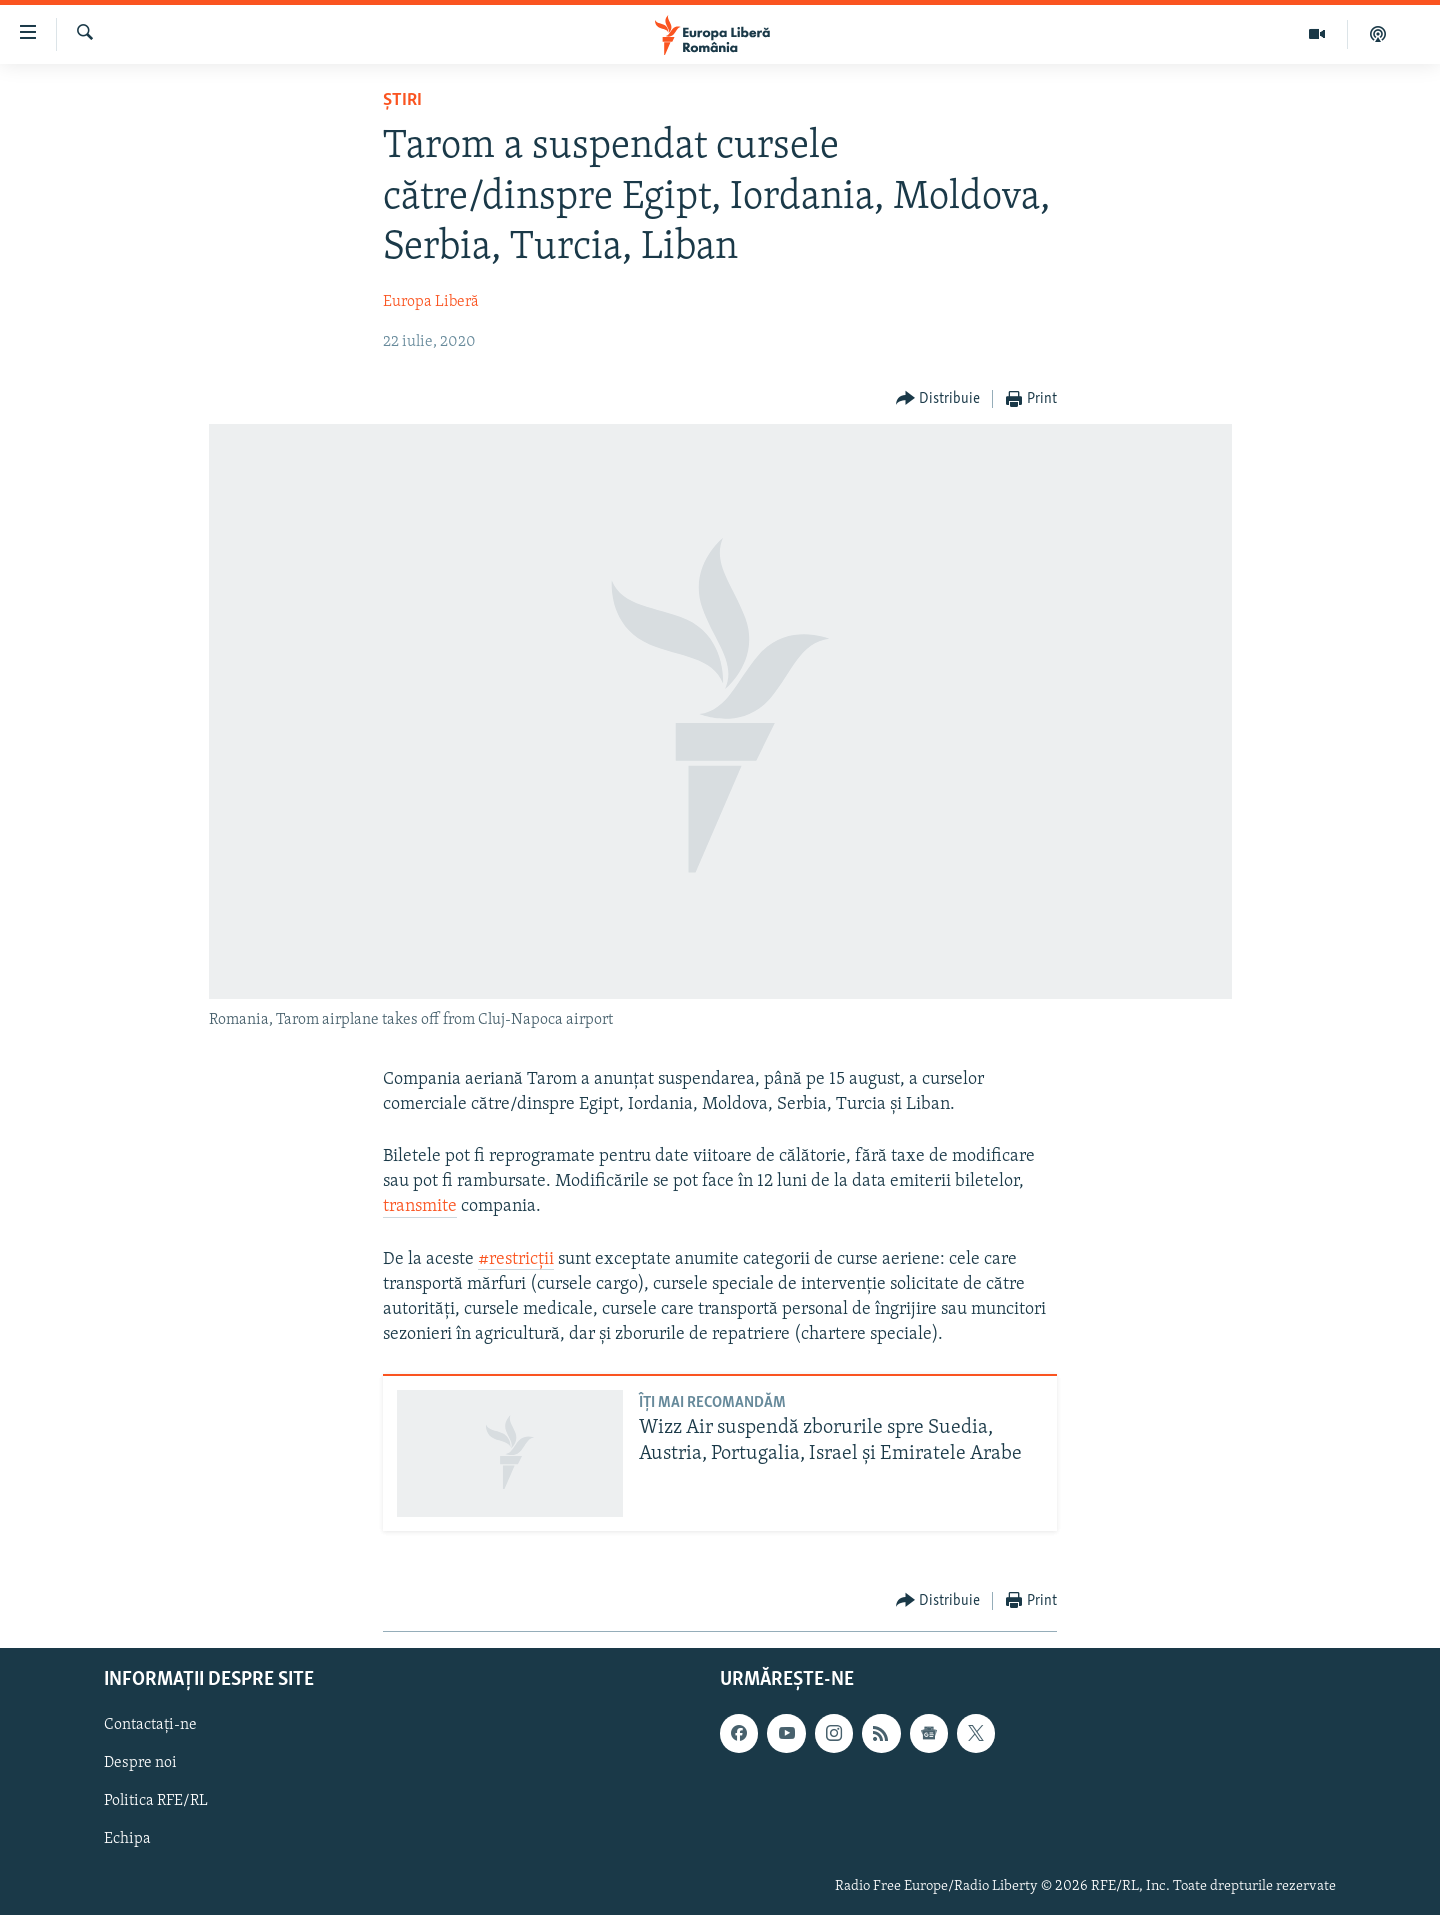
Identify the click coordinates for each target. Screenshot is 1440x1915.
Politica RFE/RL (156, 1801)
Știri (402, 100)
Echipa (127, 1839)
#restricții (516, 1259)
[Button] (938, 399)
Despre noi (140, 1763)
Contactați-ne (150, 1725)
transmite (420, 1206)
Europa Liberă (431, 302)
